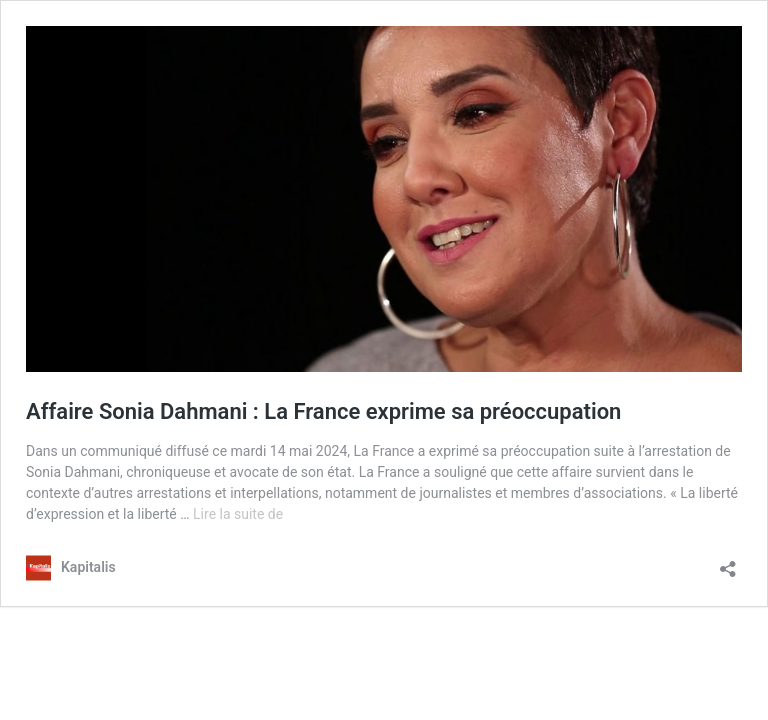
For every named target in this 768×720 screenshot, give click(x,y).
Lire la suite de (238, 514)
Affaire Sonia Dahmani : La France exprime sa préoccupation (323, 411)
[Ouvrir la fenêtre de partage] (728, 562)
